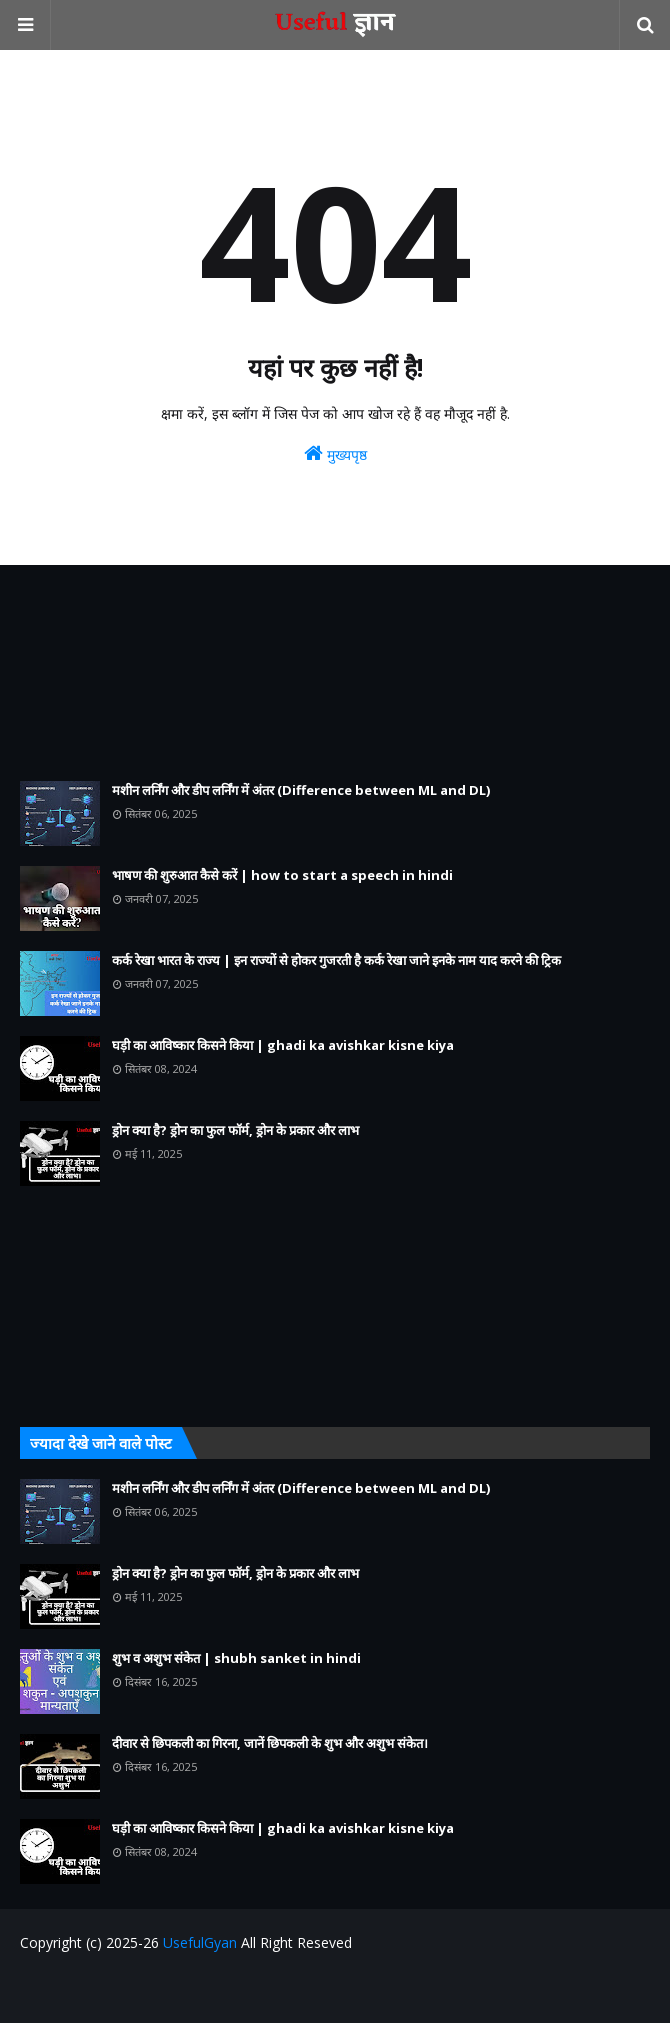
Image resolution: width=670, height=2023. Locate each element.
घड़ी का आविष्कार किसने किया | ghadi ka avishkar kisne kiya (283, 1045)
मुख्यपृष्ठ (335, 453)
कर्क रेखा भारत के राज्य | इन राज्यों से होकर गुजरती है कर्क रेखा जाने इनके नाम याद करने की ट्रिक (336, 960)
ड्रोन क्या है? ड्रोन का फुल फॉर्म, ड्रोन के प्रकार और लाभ (235, 1130)
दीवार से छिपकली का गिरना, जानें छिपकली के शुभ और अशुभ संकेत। (270, 1743)
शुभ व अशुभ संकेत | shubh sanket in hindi (236, 1658)
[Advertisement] (335, 673)
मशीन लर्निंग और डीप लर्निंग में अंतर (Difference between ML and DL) (301, 790)
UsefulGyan (200, 1942)
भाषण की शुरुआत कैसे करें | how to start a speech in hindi (282, 875)
